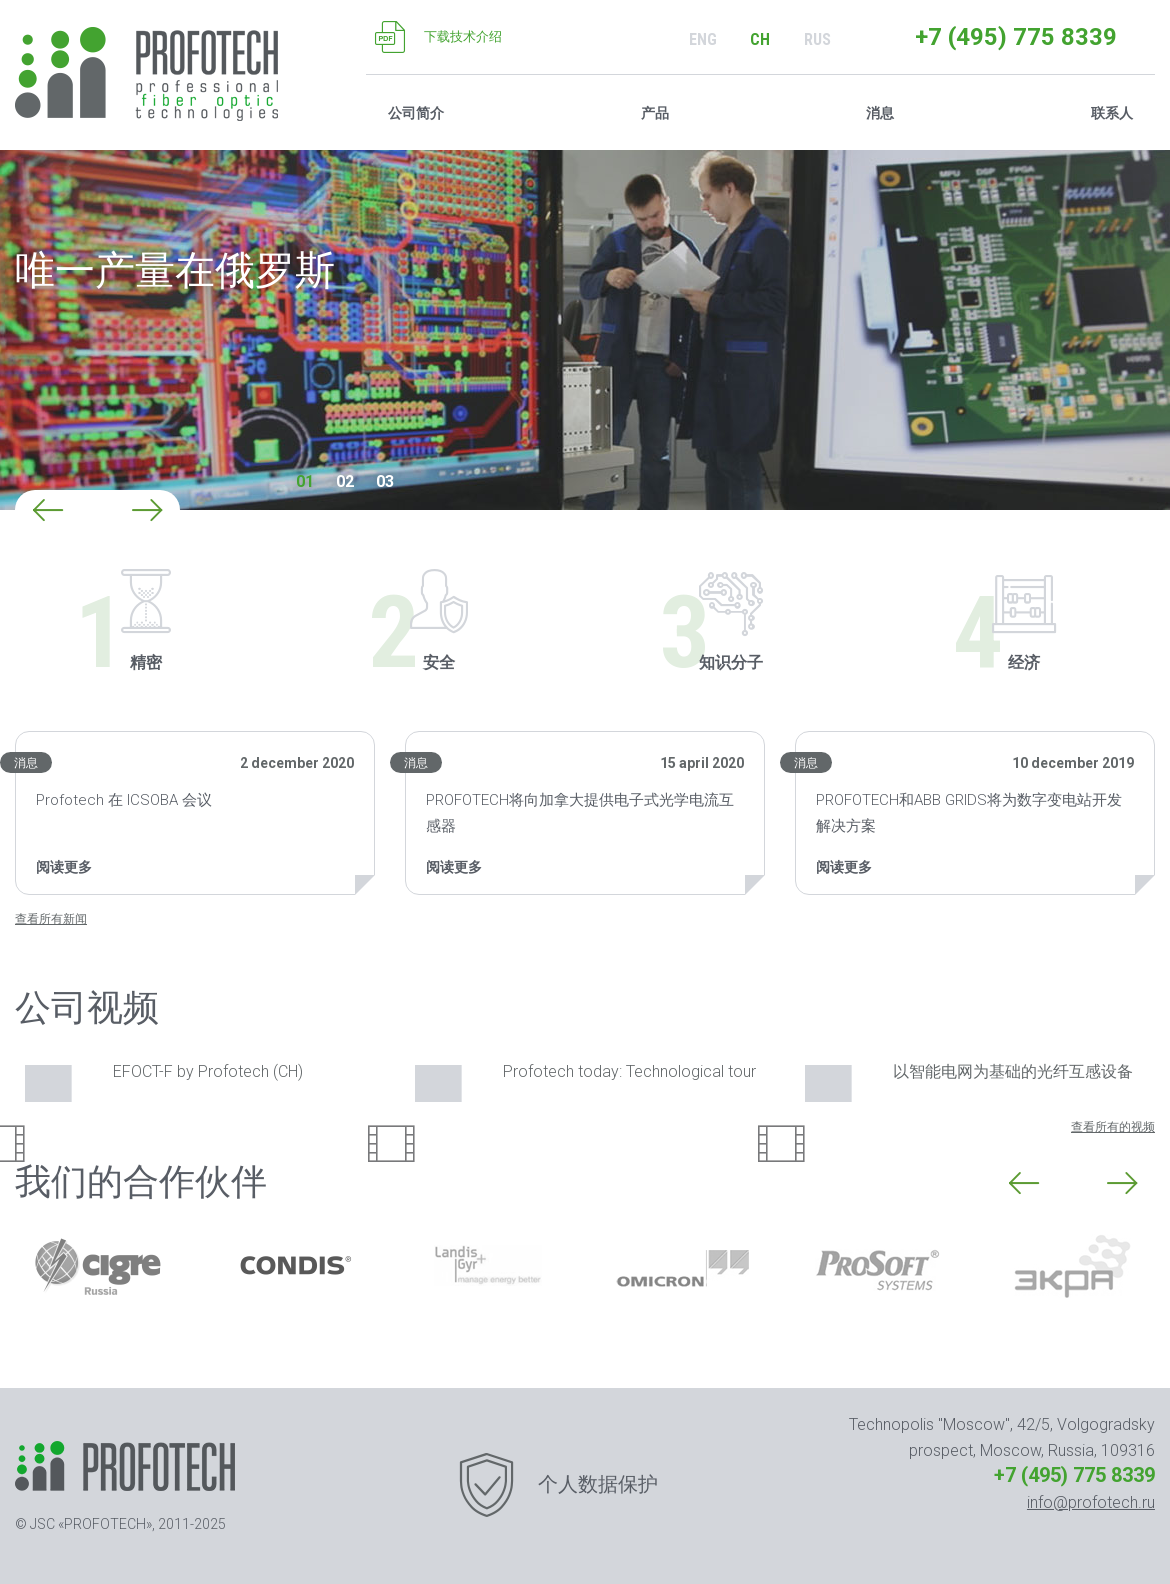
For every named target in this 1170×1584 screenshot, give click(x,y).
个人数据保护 (598, 1484)
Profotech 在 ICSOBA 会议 (124, 800)
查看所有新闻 (51, 919)
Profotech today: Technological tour (585, 1073)
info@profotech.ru (1091, 1502)
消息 (26, 763)
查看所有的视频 (1113, 1127)
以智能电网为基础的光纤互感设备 (969, 1073)
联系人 (1112, 113)
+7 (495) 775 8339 (1016, 37)
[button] (48, 510)
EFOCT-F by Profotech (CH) (164, 1073)
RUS (817, 39)
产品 (655, 113)
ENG (703, 39)
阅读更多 (64, 867)
